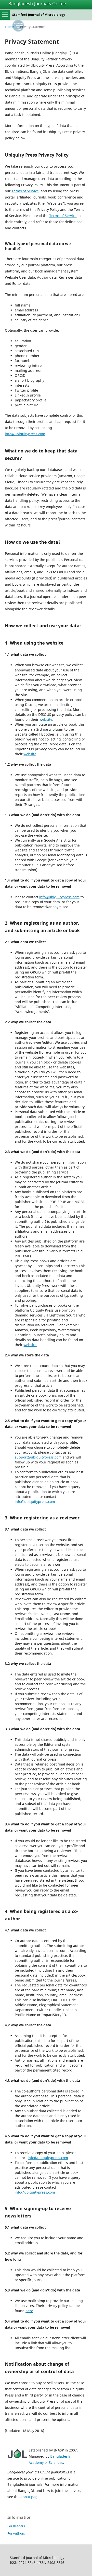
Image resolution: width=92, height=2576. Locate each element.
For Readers (16, 2526)
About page (29, 2496)
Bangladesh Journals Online (37, 3)
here (29, 2310)
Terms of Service (25, 191)
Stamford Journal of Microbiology (38, 14)
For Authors (16, 2533)
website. (30, 1344)
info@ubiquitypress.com (25, 434)
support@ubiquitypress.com (38, 1457)
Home (9, 26)
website (45, 719)
